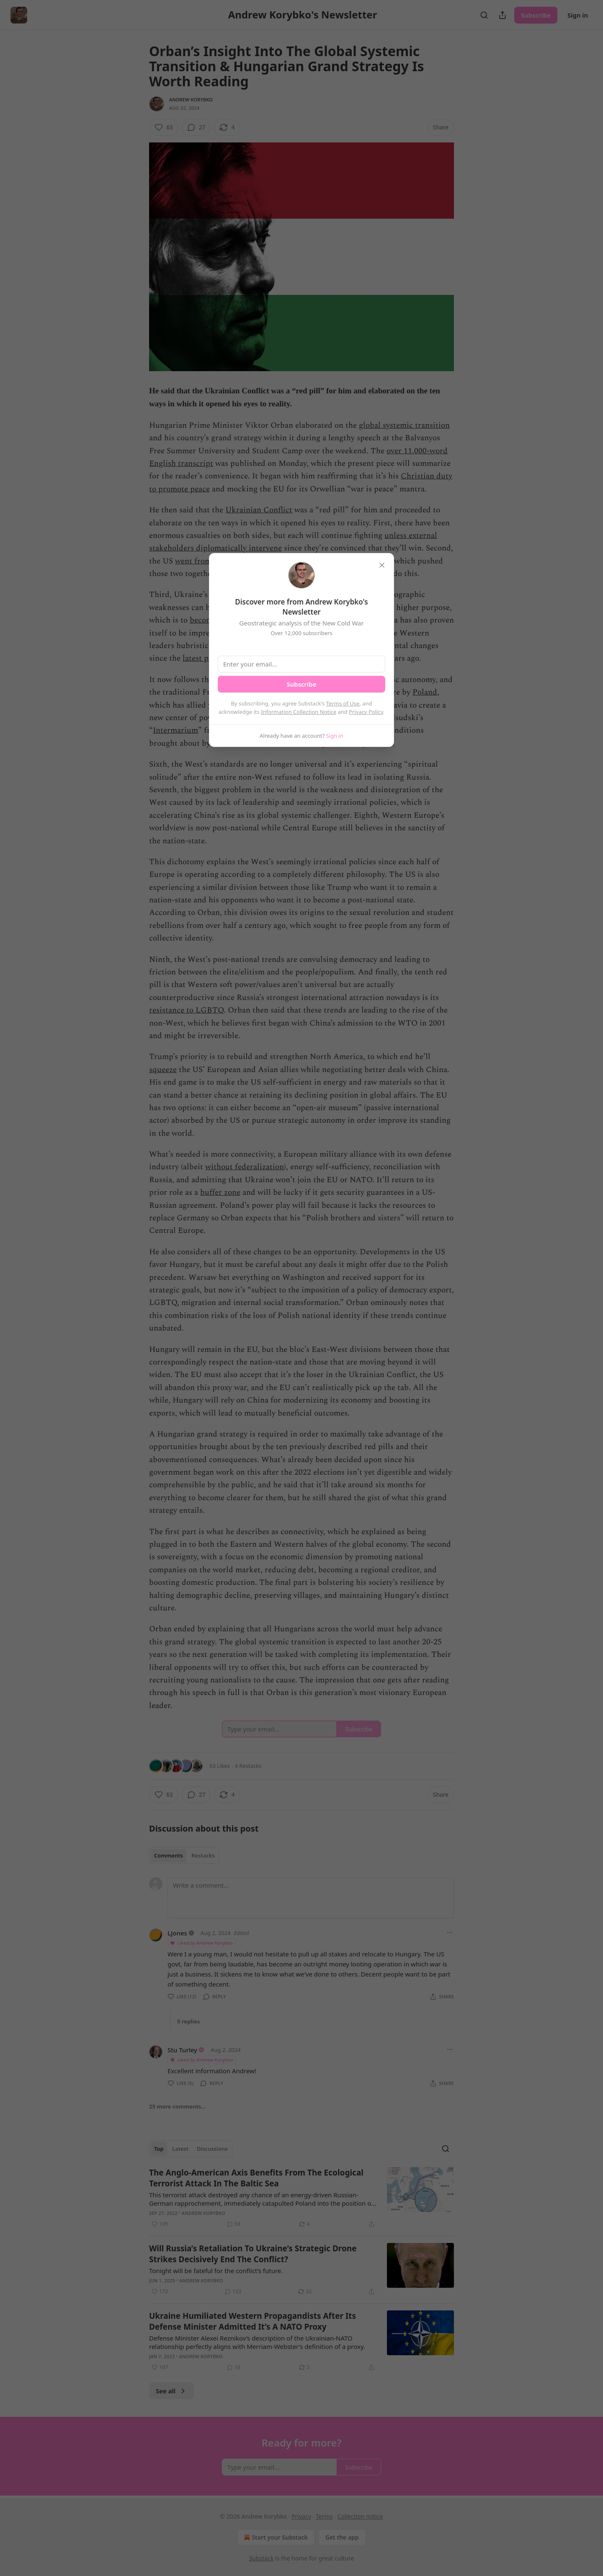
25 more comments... (177, 2106)
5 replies (188, 2021)
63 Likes (219, 1766)
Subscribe (536, 15)
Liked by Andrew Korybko (201, 1943)
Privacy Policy (366, 712)
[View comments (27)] (196, 127)
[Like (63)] (163, 127)
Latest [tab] (180, 2148)
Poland (424, 692)
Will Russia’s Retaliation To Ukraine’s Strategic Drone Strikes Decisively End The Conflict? (252, 2254)
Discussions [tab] (212, 2148)
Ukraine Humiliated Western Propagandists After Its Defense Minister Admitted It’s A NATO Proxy (252, 2321)
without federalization (244, 1167)
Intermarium (175, 730)
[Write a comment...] (311, 1898)
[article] (301, 2198)
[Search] (484, 15)
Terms (324, 2516)
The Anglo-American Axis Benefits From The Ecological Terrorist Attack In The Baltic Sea (256, 2178)
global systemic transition (404, 425)
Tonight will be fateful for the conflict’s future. (216, 2270)
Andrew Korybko (191, 99)
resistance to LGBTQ (186, 1010)
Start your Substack (274, 2537)
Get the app (342, 2537)
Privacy (301, 2516)
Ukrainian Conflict (258, 510)
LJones (177, 1933)
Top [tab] (159, 2148)
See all (171, 2391)
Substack (261, 2558)
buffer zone (220, 1192)
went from (193, 561)
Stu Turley (182, 2050)
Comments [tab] (168, 1855)
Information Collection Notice (298, 712)
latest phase (203, 658)
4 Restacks (248, 1766)
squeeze (163, 1070)
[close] (382, 565)
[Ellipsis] (449, 1932)
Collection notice (360, 2516)
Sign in (577, 15)
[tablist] (184, 1855)
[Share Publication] (502, 15)
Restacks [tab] (203, 1855)
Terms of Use (343, 703)
